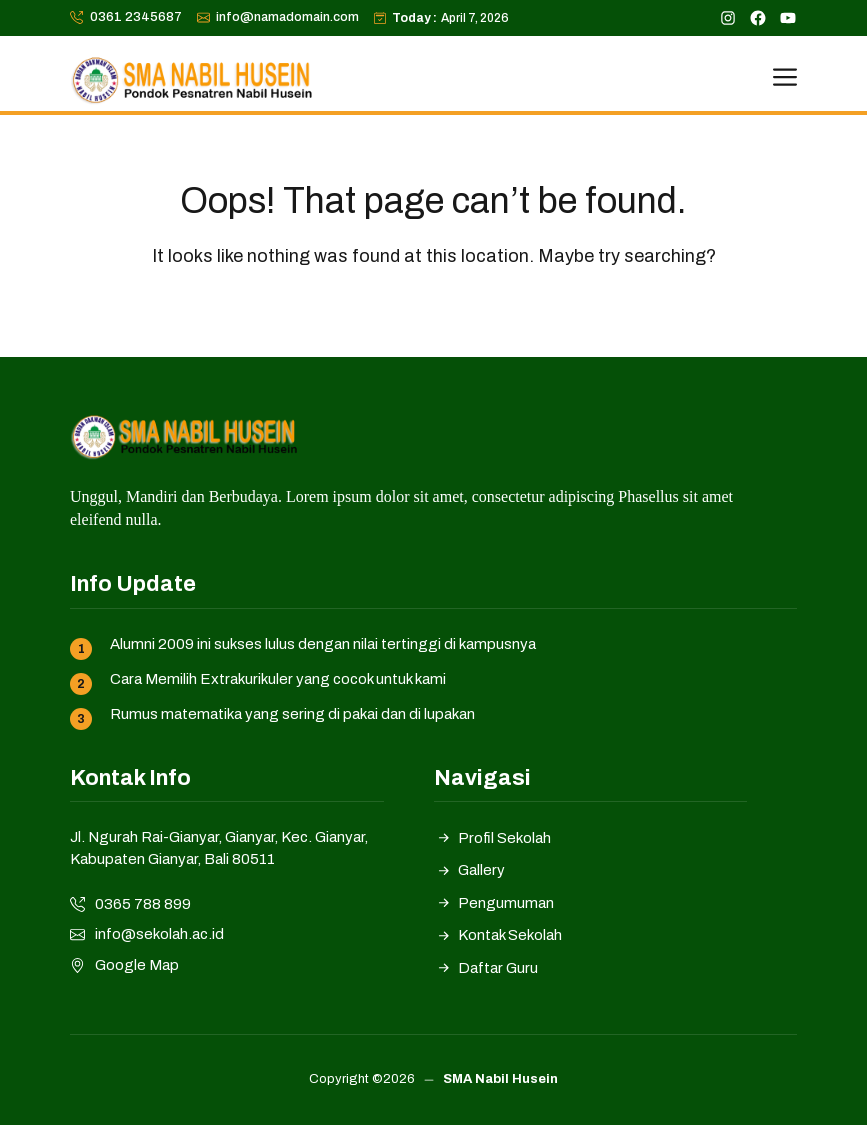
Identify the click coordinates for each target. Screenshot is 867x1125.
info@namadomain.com (287, 17)
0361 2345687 (136, 17)
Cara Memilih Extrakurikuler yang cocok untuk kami (278, 679)
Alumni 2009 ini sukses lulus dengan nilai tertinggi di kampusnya (323, 644)
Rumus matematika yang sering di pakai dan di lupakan (292, 714)
